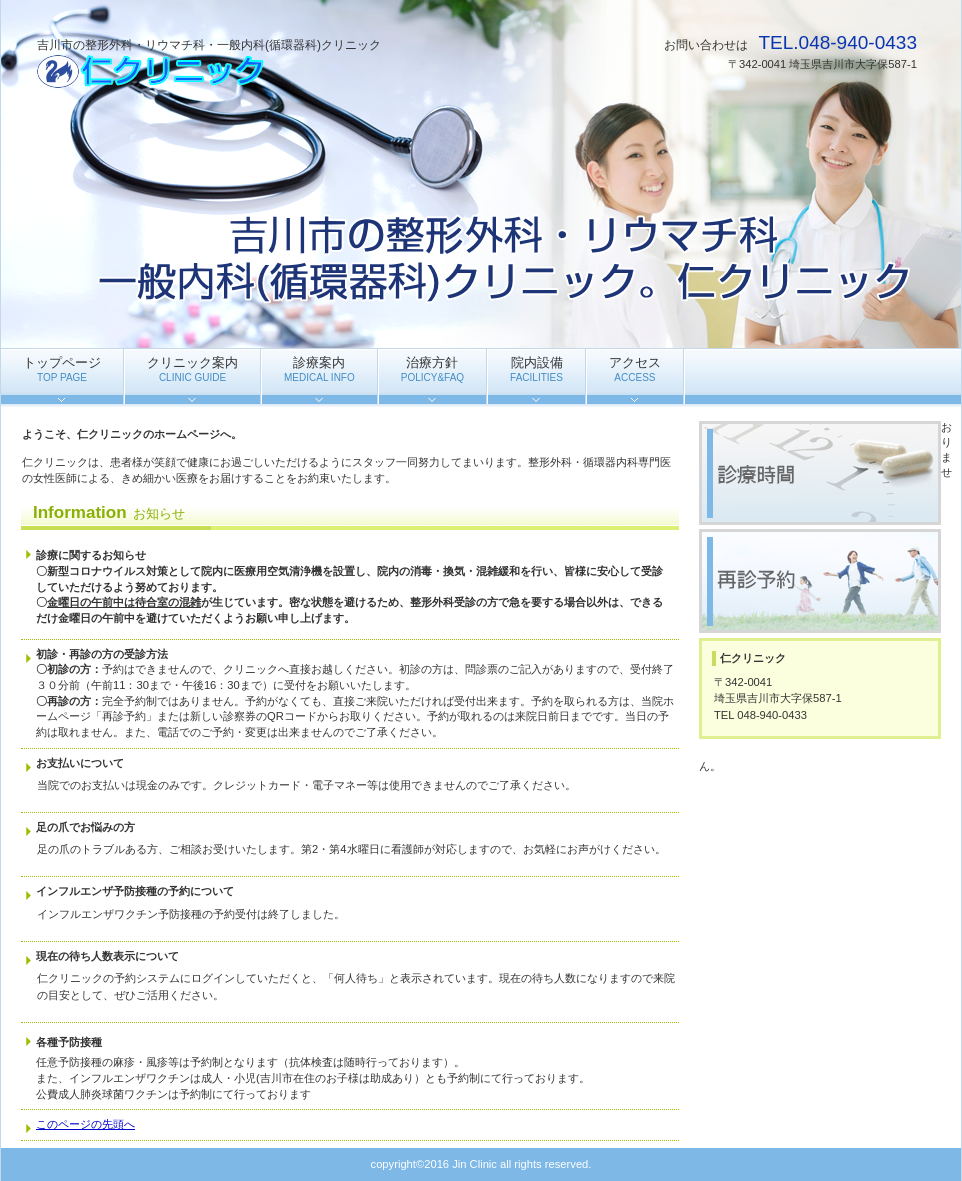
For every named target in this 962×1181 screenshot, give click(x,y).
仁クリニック (237, 70)
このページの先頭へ (85, 1124)
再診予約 (820, 581)
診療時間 (820, 473)
